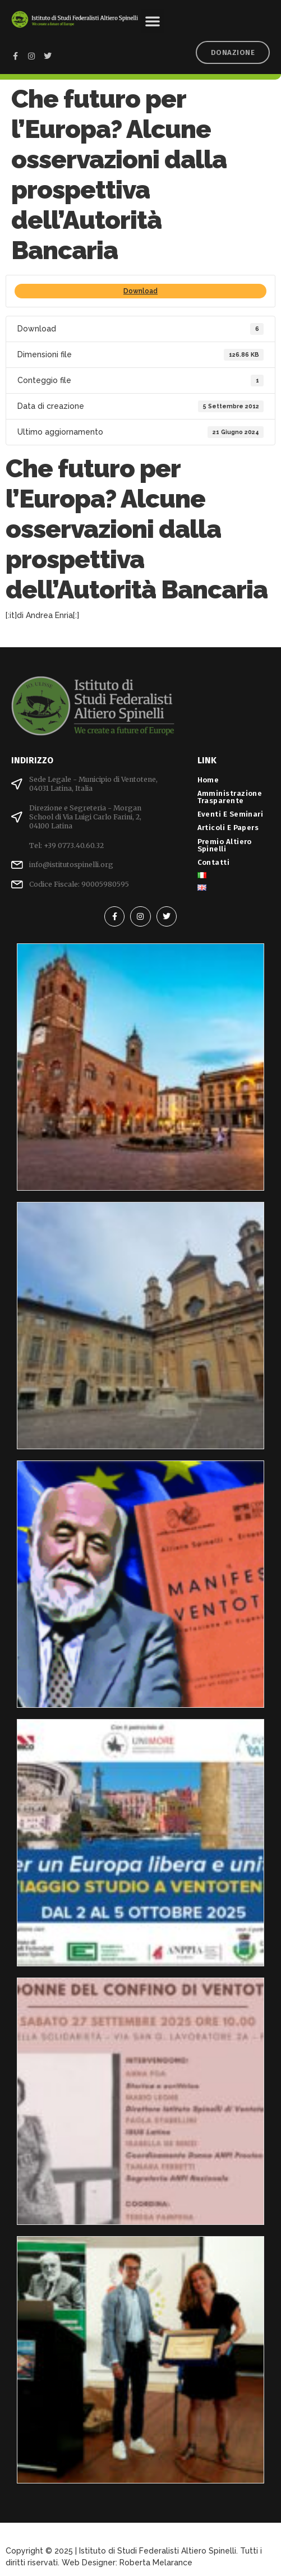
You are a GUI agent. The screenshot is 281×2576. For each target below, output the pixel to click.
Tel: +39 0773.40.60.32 (66, 845)
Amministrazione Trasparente (229, 797)
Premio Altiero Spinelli (224, 845)
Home (208, 780)
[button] (152, 21)
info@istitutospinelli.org (71, 864)
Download (140, 291)
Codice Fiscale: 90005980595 (79, 884)
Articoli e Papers (231, 827)
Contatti (213, 862)
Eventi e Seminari (233, 814)
